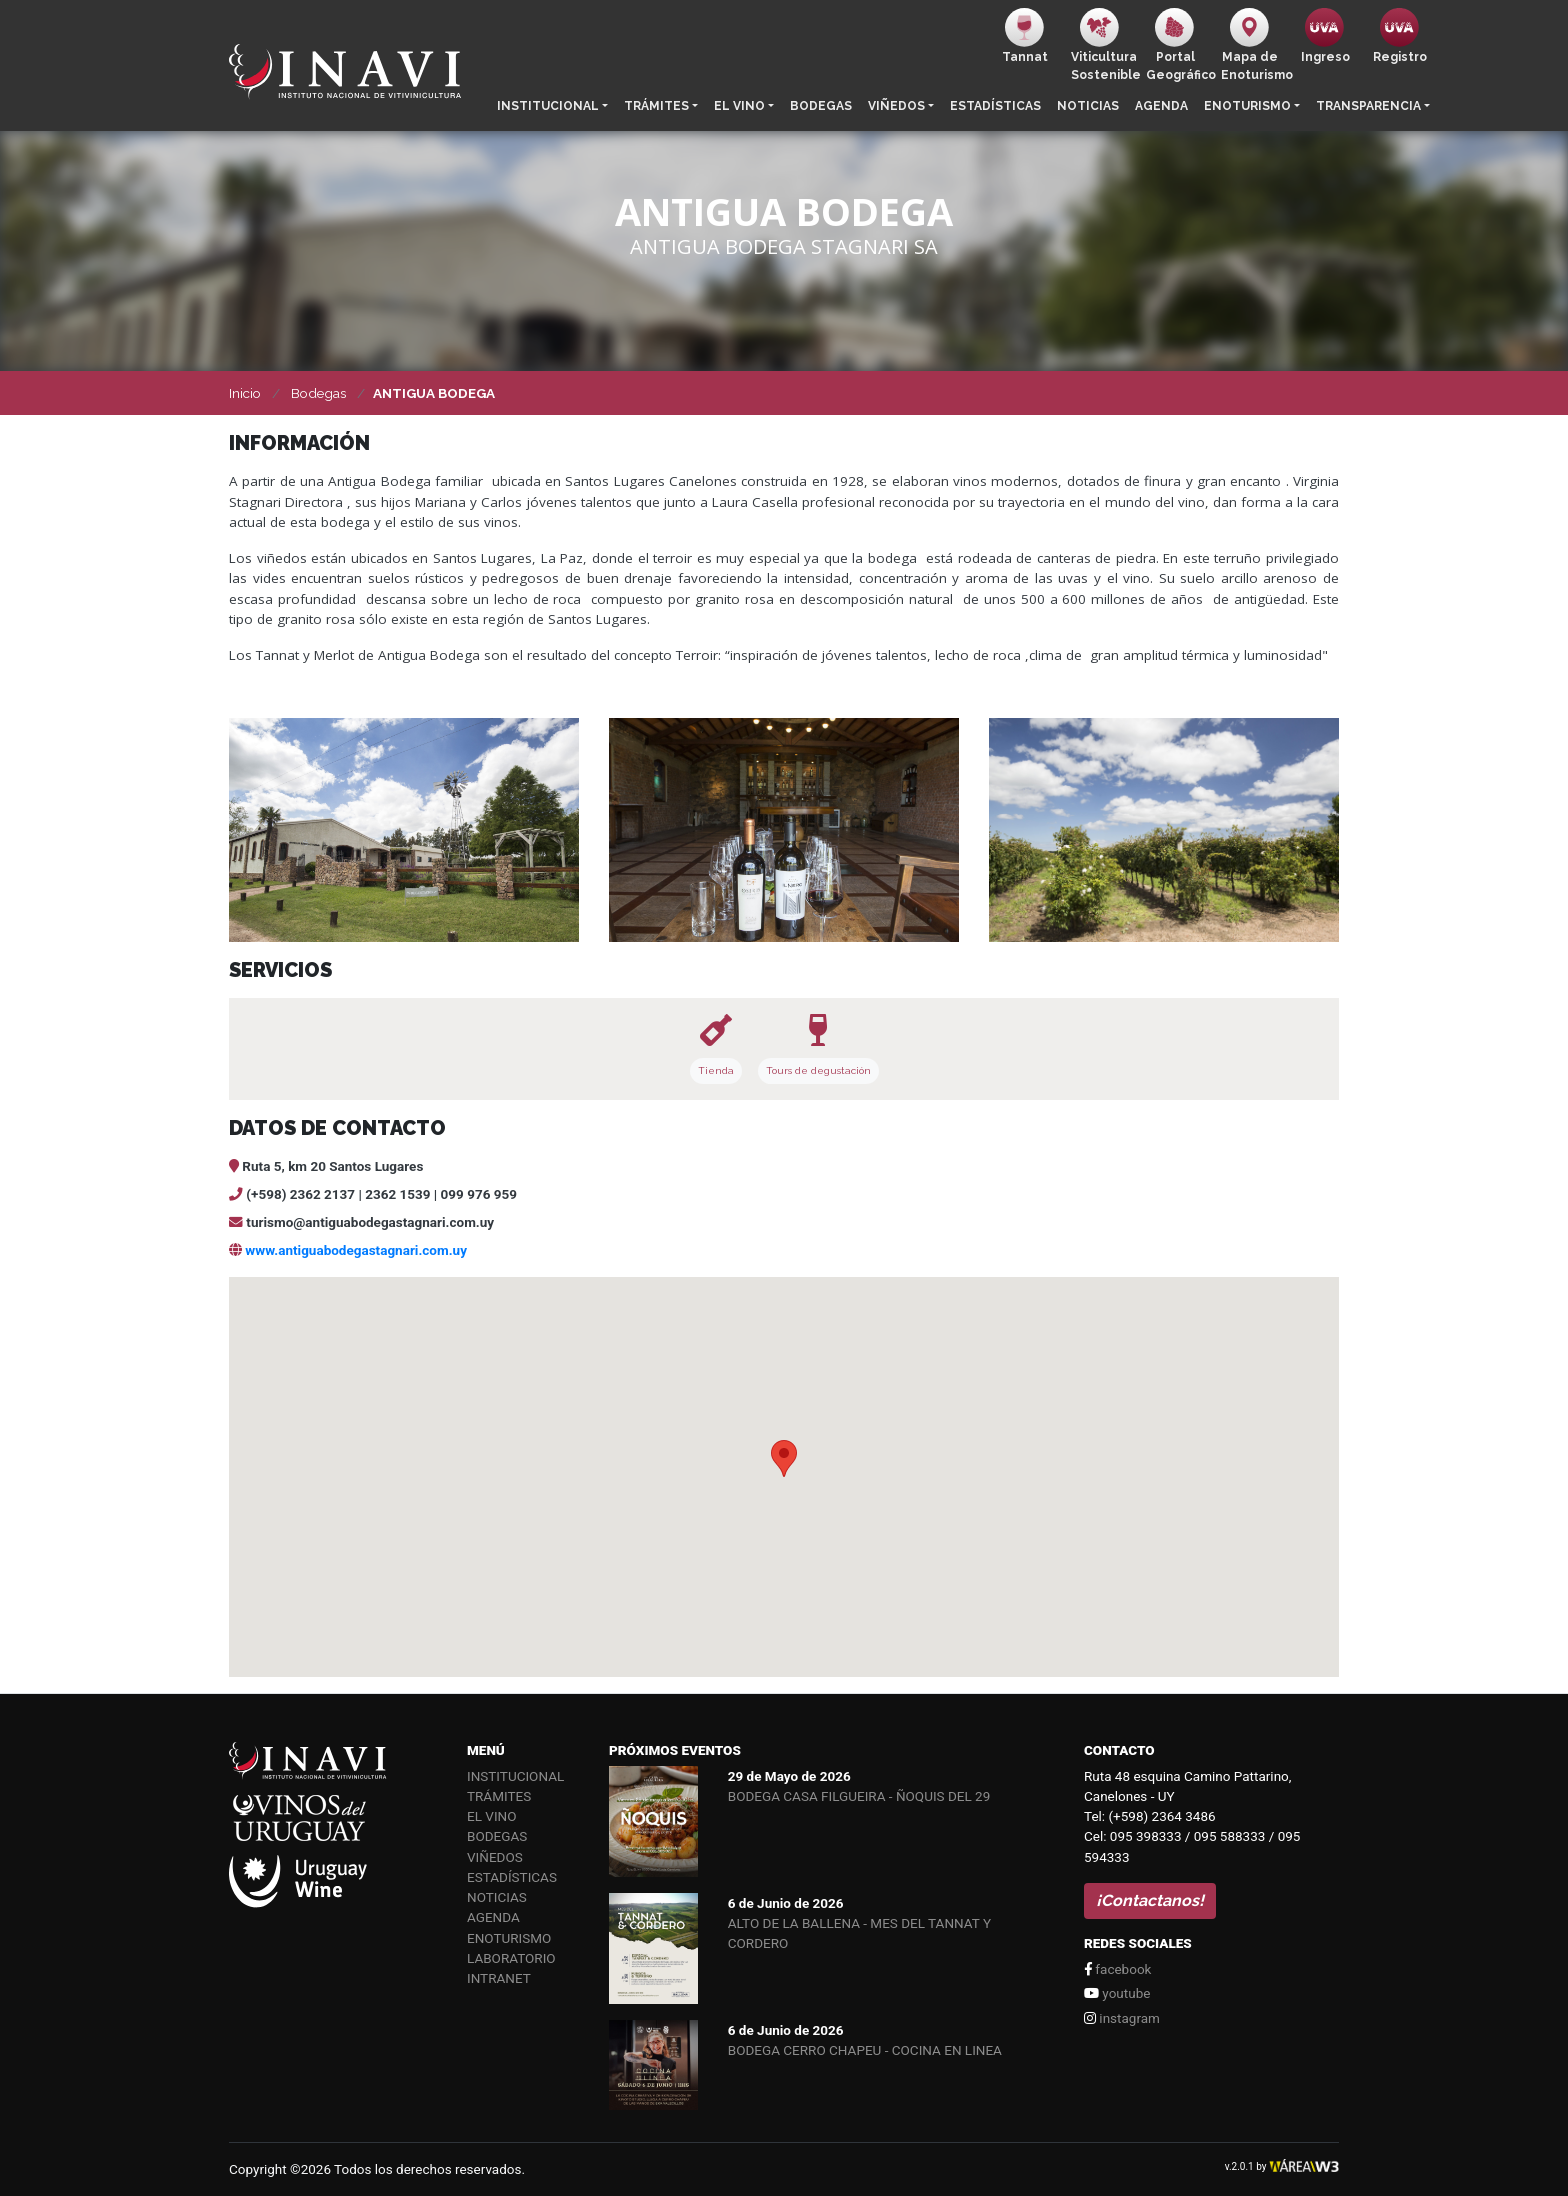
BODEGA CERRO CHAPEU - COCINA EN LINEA (865, 2050)
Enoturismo (1247, 106)
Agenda (1161, 106)
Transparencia (1368, 106)
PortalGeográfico (1179, 45)
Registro (1400, 36)
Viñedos (896, 106)
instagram (1122, 2018)
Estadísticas (995, 106)
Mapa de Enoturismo (1254, 45)
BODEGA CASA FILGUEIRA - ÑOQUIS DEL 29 (859, 1796)
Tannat (1025, 36)
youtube (1117, 1993)
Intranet (499, 1978)
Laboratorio (511, 1958)
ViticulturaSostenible (1104, 45)
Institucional (548, 106)
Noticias (1088, 106)
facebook (1117, 1969)
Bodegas (821, 106)
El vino (739, 106)
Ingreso (1325, 36)
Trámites (656, 106)
